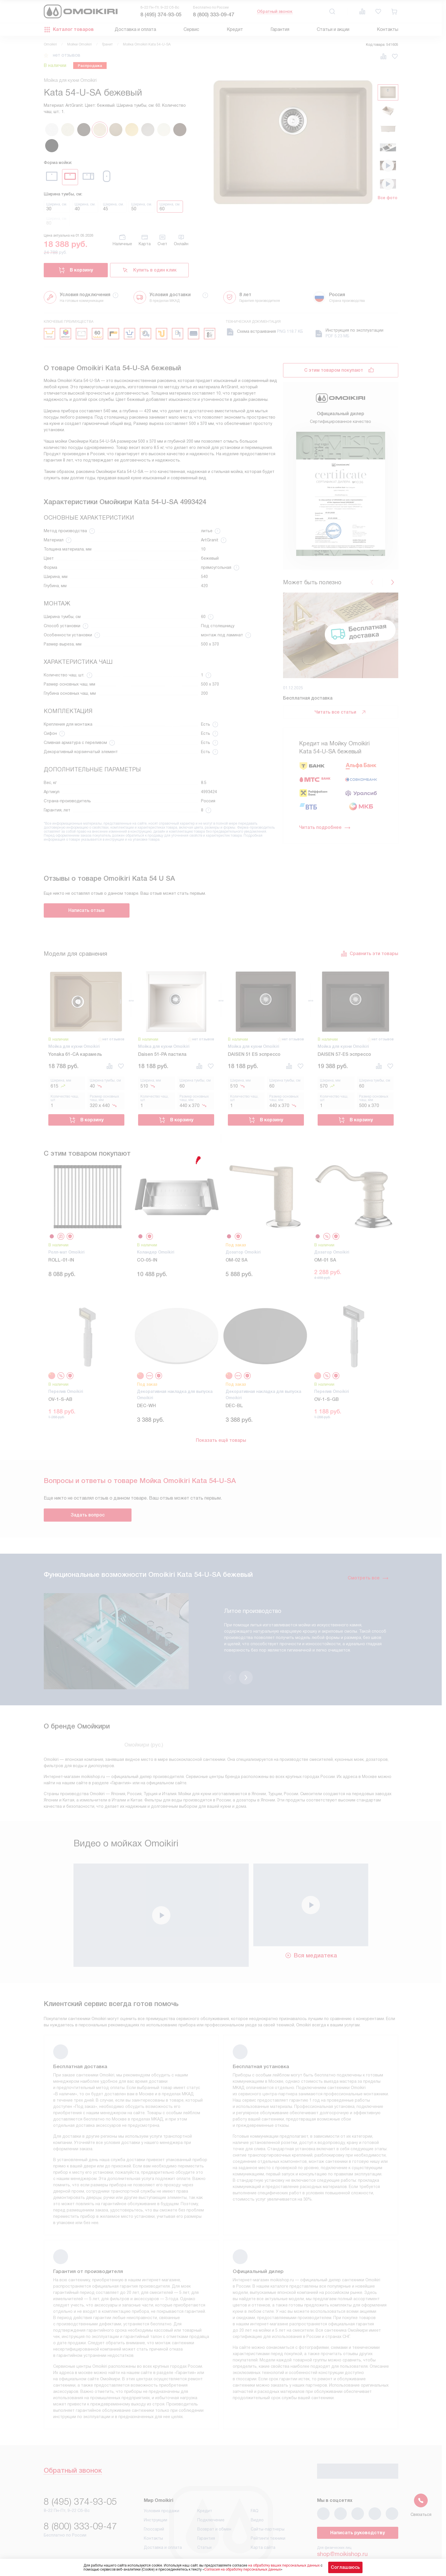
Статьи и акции (333, 29)
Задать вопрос (88, 1514)
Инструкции (155, 2490)
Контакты (387, 29)
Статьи (204, 2517)
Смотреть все (368, 1578)
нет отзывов (66, 55)
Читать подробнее (325, 827)
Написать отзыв (86, 910)
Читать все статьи (340, 712)
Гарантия (279, 29)
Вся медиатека (311, 1925)
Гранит (107, 44)
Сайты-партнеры (267, 2499)
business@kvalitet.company (353, 2540)
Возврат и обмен (214, 2499)
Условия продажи (161, 2481)
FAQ (254, 2481)
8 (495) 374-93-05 (161, 14)
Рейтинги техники (268, 2508)
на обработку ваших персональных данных (284, 2565)
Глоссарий (154, 2499)
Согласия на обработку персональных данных (242, 2569)
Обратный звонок (274, 11)
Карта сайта (263, 2517)
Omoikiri (50, 44)
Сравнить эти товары (369, 953)
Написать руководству (357, 2502)
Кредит (235, 29)
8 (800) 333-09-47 (213, 14)
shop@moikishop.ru (342, 2524)
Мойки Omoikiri (79, 44)
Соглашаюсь (345, 2567)
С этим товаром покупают (333, 370)
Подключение (210, 2490)
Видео (257, 2490)
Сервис (191, 29)
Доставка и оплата (135, 29)
